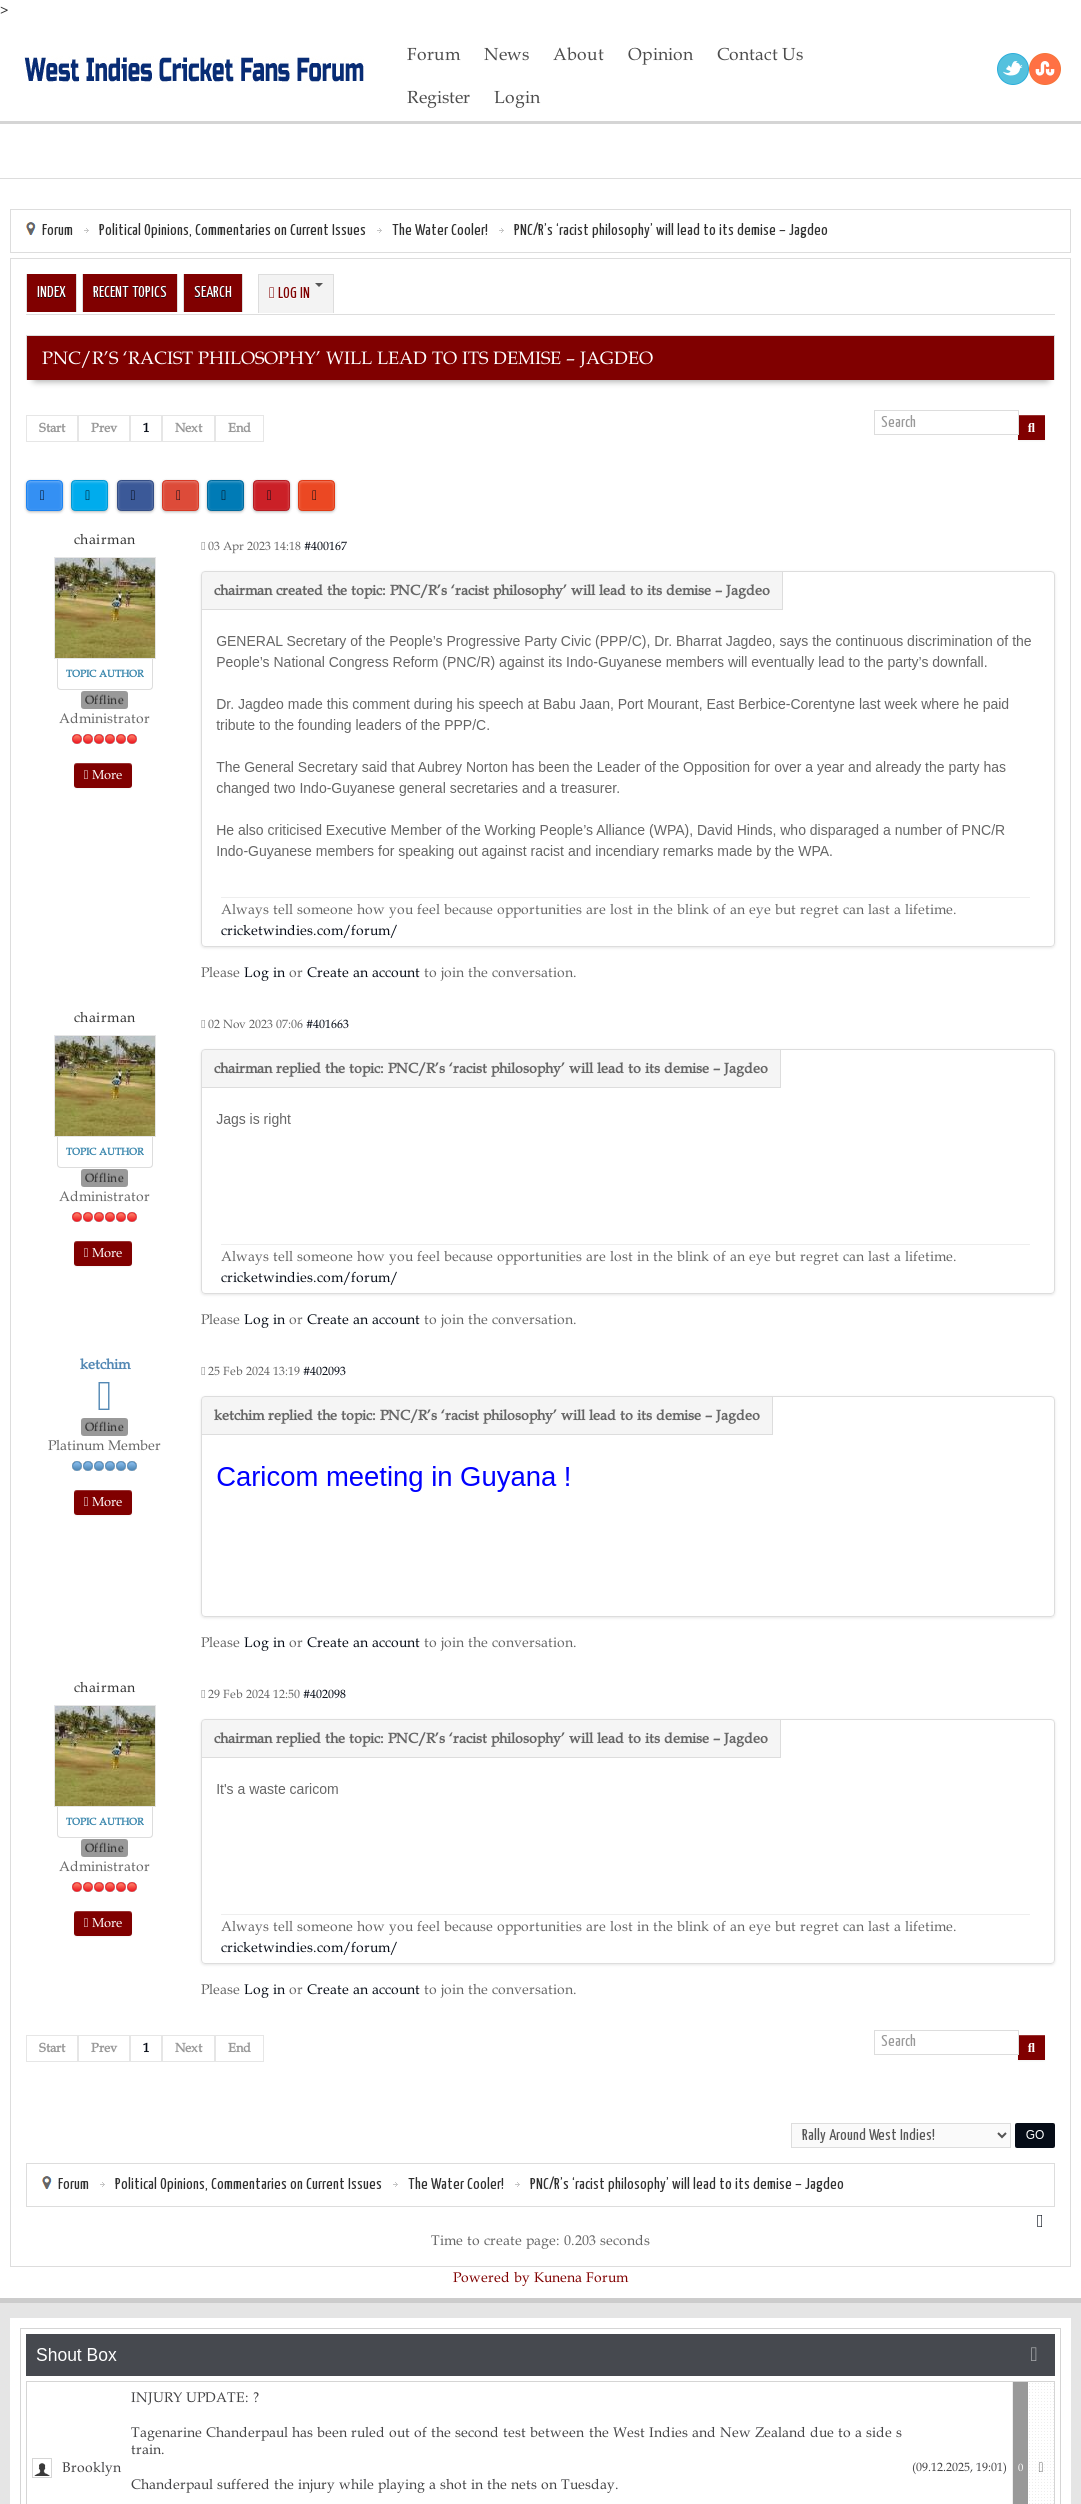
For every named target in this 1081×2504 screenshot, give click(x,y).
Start (52, 428)
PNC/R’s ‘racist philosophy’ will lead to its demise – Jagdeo (671, 230)
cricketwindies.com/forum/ (309, 930)
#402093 (324, 1371)
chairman (105, 539)
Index (51, 292)
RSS (1045, 69)
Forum (57, 230)
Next (188, 428)
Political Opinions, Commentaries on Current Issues (232, 230)
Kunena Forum (581, 2277)
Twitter (1013, 69)
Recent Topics (130, 292)
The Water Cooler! (440, 230)
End (239, 428)
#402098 (324, 1694)
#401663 (327, 1024)
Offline (105, 700)
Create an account (363, 972)
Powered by (491, 2277)
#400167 (325, 546)
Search (213, 292)
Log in (264, 972)
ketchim (105, 1364)
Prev (104, 428)
